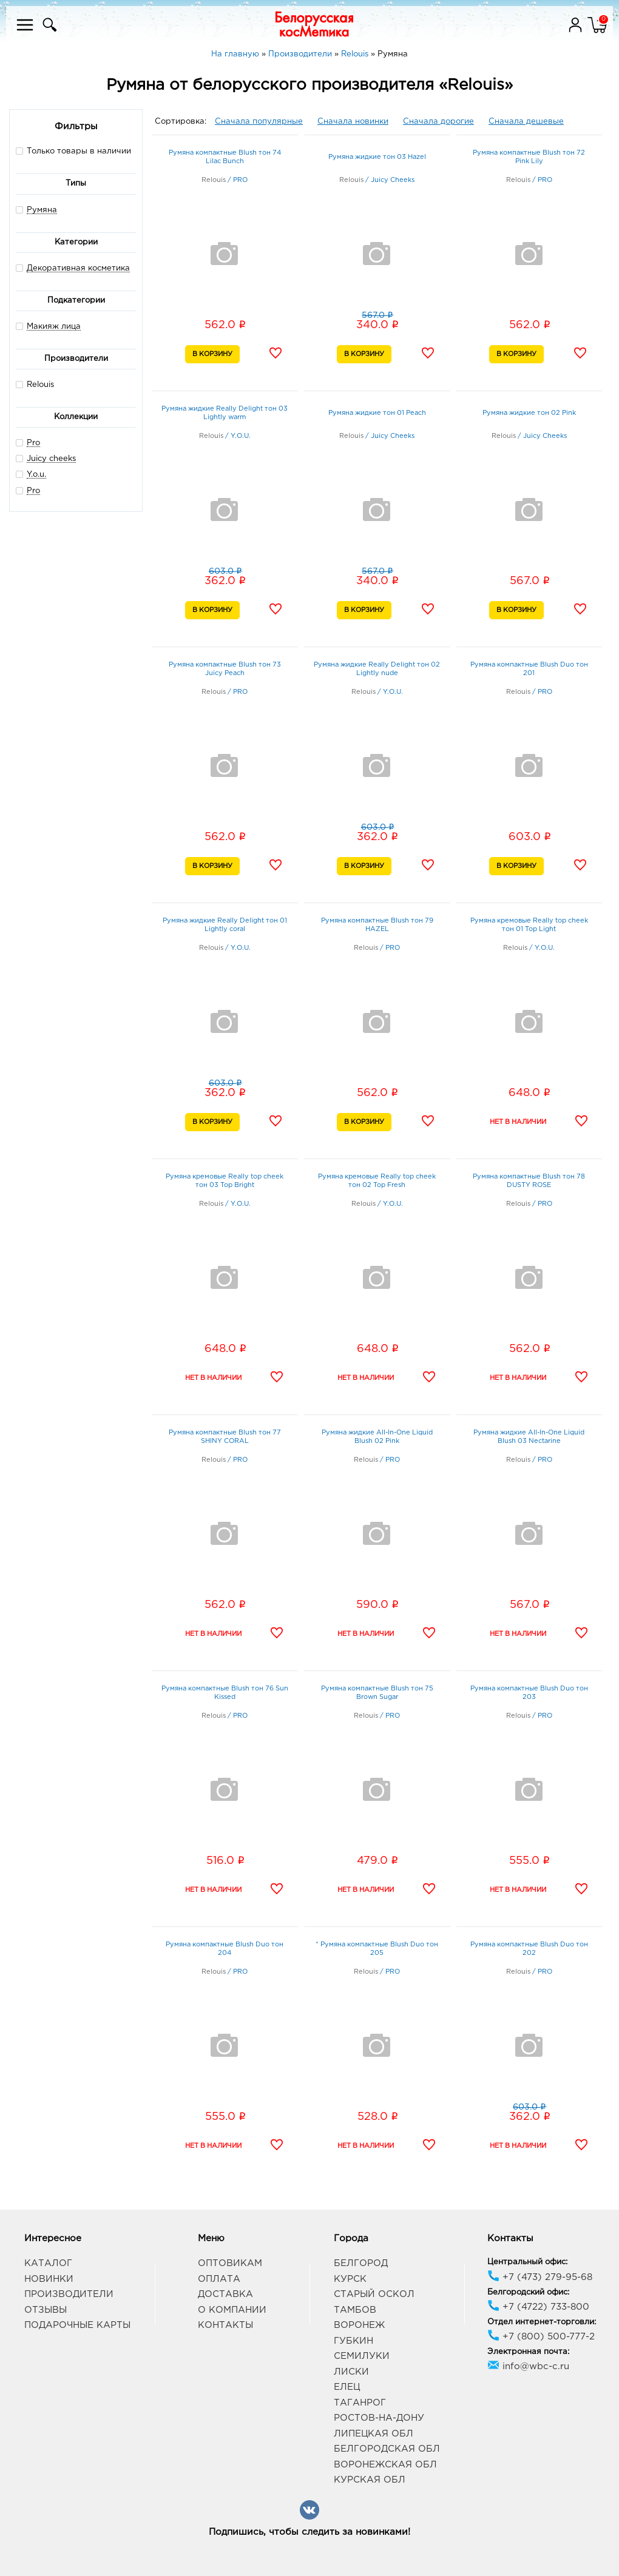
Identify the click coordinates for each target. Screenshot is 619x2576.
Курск (350, 2279)
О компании (232, 2310)
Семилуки (362, 2356)
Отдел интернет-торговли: (541, 2322)
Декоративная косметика (78, 268)
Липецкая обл (373, 2434)
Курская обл (369, 2480)
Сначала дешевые (526, 121)
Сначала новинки (352, 121)
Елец (347, 2387)
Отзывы (45, 2310)
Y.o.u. (36, 474)
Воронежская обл (385, 2465)
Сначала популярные (259, 121)
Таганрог (360, 2403)
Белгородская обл (387, 2449)
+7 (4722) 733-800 (538, 2307)
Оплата (219, 2279)
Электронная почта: (528, 2352)
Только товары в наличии (73, 151)
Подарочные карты (77, 2325)
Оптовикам (230, 2263)
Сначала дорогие (438, 121)
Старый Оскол (374, 2294)
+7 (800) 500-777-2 (541, 2337)
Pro (33, 443)
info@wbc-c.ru (528, 2366)
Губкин (353, 2341)
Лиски (351, 2372)
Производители (68, 2294)
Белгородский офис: (528, 2292)
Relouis (35, 384)
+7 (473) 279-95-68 (539, 2277)
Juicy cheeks (51, 459)
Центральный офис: (527, 2262)
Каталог (48, 2263)
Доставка (225, 2294)
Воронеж (359, 2325)
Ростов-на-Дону (379, 2418)
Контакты (225, 2325)
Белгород (361, 2263)
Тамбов (355, 2310)
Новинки (48, 2279)
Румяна (42, 210)
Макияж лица (54, 326)
